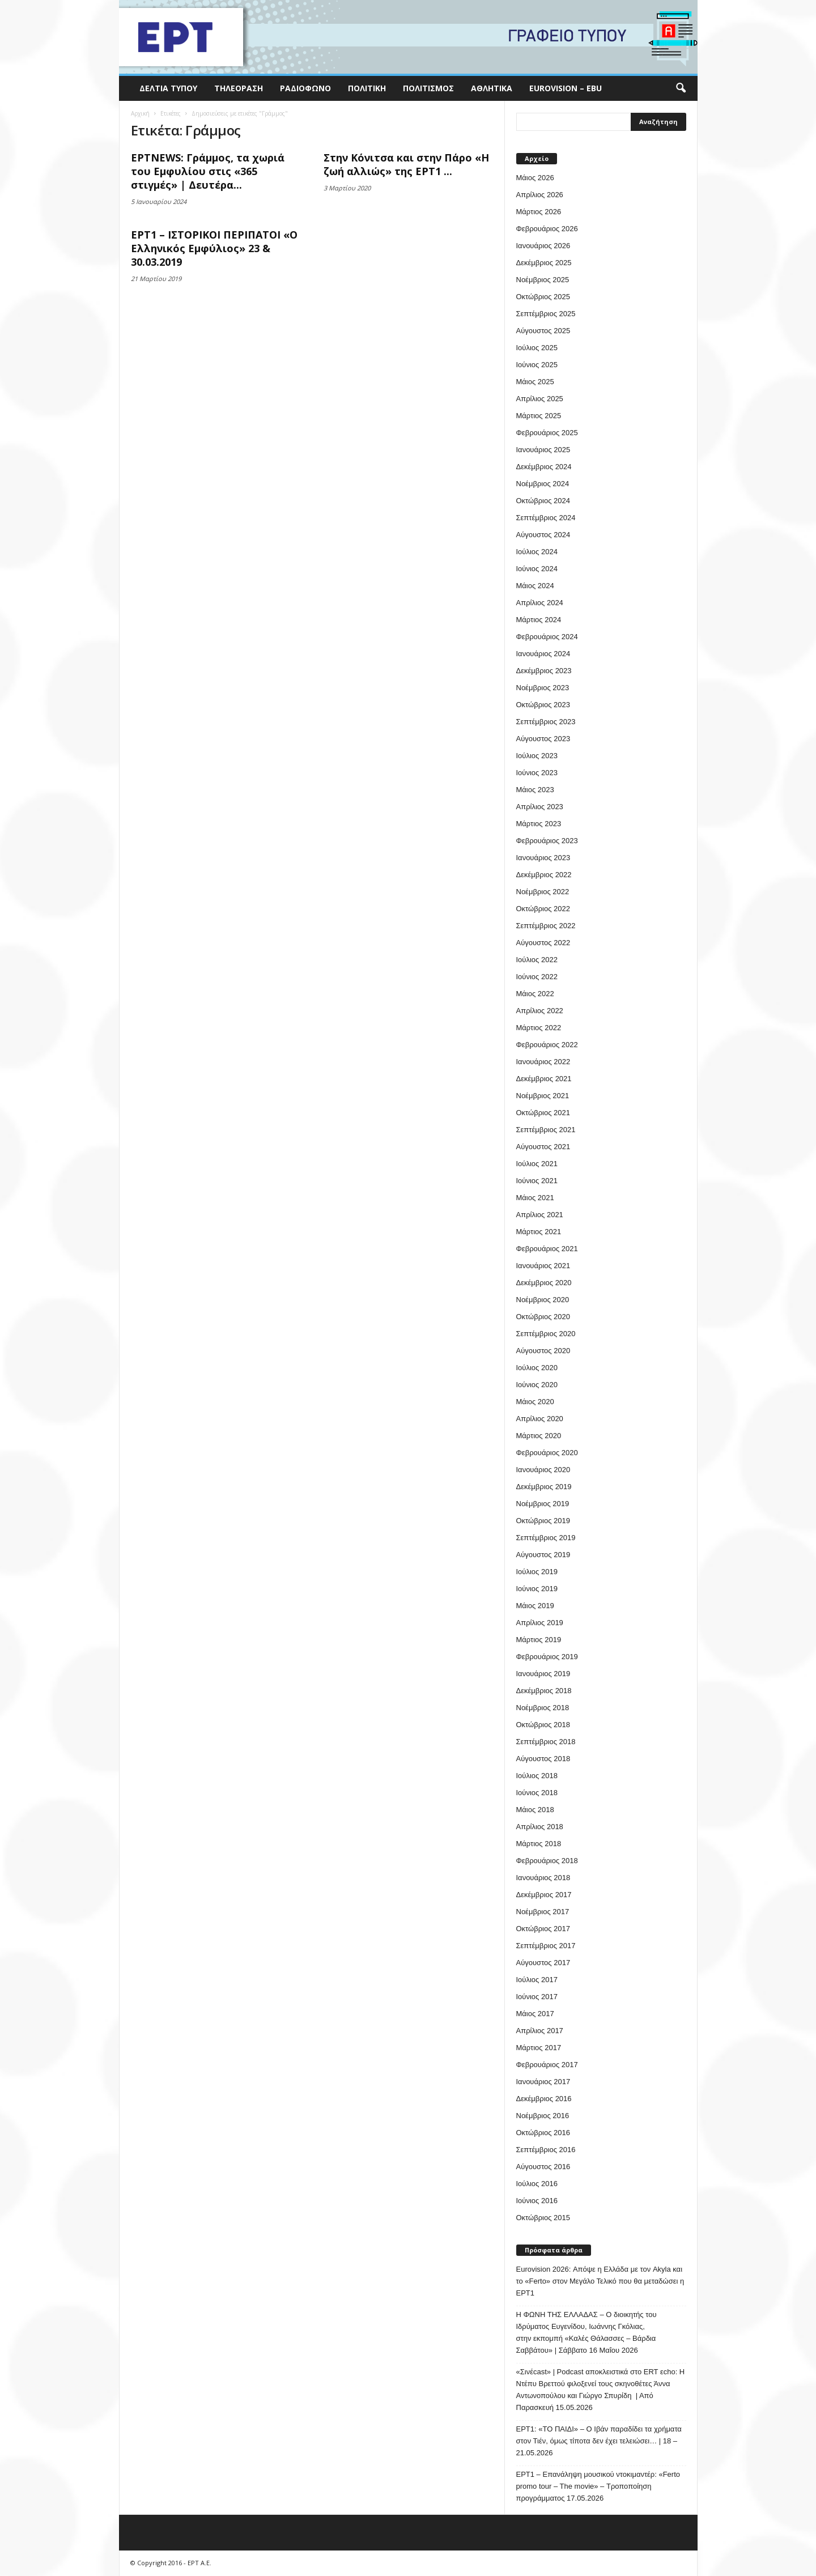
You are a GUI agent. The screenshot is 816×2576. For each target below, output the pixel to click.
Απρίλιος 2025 (539, 398)
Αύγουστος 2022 (543, 942)
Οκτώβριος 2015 (543, 2217)
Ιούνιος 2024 (537, 568)
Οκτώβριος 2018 (543, 1724)
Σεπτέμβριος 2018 (546, 1741)
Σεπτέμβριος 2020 (546, 1333)
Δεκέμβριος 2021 (544, 1078)
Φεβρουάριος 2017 (547, 2064)
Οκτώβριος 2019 (543, 1520)
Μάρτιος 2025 (539, 415)
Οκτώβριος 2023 (543, 704)
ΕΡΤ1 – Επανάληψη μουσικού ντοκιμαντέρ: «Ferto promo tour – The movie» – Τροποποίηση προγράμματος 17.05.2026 (598, 2486)
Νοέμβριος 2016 (543, 2115)
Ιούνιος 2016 (537, 2200)
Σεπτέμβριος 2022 (546, 925)
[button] (680, 88)
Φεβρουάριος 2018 (547, 1860)
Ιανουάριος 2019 (543, 1673)
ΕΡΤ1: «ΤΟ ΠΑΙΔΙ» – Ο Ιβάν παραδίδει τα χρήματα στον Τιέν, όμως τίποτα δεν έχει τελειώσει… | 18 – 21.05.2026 (599, 2441)
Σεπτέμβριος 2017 (546, 1945)
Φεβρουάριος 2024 (547, 636)
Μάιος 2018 (535, 1809)
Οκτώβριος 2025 (543, 296)
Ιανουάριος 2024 (543, 653)
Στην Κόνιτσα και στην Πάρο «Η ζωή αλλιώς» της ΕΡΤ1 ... (406, 164)
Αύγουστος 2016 (543, 2166)
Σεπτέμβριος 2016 (546, 2149)
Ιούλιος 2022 (537, 959)
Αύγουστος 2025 (543, 330)
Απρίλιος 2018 (539, 1826)
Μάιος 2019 (535, 1605)
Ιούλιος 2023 (537, 755)
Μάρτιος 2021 (539, 1231)
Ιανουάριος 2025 (543, 449)
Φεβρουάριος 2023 (547, 840)
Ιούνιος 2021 (537, 1180)
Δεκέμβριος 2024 (544, 466)
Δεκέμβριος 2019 (544, 1486)
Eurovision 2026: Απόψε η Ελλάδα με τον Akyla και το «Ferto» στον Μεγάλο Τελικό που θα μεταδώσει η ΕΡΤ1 (600, 2281)
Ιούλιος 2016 (537, 2183)
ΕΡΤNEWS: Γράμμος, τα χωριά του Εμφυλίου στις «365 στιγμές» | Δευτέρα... (207, 171)
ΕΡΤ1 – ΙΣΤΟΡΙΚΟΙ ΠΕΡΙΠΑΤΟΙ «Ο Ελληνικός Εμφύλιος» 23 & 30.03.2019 (214, 248)
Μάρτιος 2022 (539, 1027)
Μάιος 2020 (535, 1401)
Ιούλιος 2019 (537, 1571)
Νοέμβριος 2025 (543, 279)
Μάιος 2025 (535, 381)
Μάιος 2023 (535, 789)
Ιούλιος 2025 (537, 347)
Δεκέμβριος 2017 (544, 1894)
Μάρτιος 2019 (539, 1639)
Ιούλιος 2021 (537, 1163)
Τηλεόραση (238, 88)
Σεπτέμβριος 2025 (546, 313)
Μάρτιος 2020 (539, 1435)
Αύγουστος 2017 (543, 1962)
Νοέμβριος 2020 (543, 1299)
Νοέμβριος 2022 (543, 891)
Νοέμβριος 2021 (543, 1095)
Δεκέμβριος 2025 (544, 262)
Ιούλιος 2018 (537, 1775)
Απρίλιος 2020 (539, 1418)
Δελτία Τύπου (168, 88)
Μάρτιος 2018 (539, 1843)
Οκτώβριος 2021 (543, 1112)
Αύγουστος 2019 (543, 1554)
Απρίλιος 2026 (539, 194)
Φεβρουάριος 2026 (547, 228)
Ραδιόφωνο (305, 88)
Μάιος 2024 (535, 585)
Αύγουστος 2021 (543, 1146)
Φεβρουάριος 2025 (547, 432)
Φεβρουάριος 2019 (547, 1656)
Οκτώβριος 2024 (543, 500)
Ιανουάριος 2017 (543, 2081)
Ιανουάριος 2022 (543, 1061)
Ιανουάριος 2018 (543, 1877)
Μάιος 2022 (535, 993)
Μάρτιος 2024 (539, 619)
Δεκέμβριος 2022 (544, 874)
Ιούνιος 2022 (537, 976)
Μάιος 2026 (535, 177)
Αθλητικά (491, 88)
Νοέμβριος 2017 (543, 1911)
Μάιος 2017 (535, 2013)
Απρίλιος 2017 (539, 2030)
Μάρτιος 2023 (539, 823)
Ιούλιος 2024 (537, 551)
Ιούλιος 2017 (537, 1979)
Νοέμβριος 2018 (543, 1707)
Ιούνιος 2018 (537, 1792)
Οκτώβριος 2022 (543, 908)
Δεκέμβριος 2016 (544, 2098)
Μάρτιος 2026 (539, 211)
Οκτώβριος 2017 (543, 1928)
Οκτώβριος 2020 (543, 1316)
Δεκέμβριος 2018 (544, 1690)
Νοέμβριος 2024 (543, 483)
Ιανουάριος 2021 (543, 1265)
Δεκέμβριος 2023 (544, 670)
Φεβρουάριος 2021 (547, 1248)
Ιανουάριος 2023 (543, 857)
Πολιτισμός (428, 88)
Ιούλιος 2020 (537, 1367)
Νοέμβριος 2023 (543, 687)
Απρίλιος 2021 (539, 1214)
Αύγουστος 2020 (543, 1350)
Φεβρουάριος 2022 (547, 1044)
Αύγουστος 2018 (543, 1758)
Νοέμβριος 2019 (543, 1503)
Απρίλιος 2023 (539, 806)
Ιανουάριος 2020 (543, 1469)
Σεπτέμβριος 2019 (546, 1537)
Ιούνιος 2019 (537, 1588)
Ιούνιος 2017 (537, 1996)
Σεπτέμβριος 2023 (546, 721)
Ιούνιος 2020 (537, 1384)
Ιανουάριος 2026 (543, 245)
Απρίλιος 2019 (539, 1622)
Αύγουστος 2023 (543, 738)
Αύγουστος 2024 (543, 534)
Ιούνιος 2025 (537, 364)
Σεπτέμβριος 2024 (546, 517)
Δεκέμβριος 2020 (544, 1282)
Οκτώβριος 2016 (543, 2132)
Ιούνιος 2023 (537, 772)
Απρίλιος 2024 (539, 602)
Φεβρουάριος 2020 (547, 1452)
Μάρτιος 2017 (539, 2047)
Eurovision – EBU (565, 88)
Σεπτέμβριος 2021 (546, 1129)
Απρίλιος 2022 (539, 1010)
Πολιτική (367, 88)
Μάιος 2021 (535, 1197)
